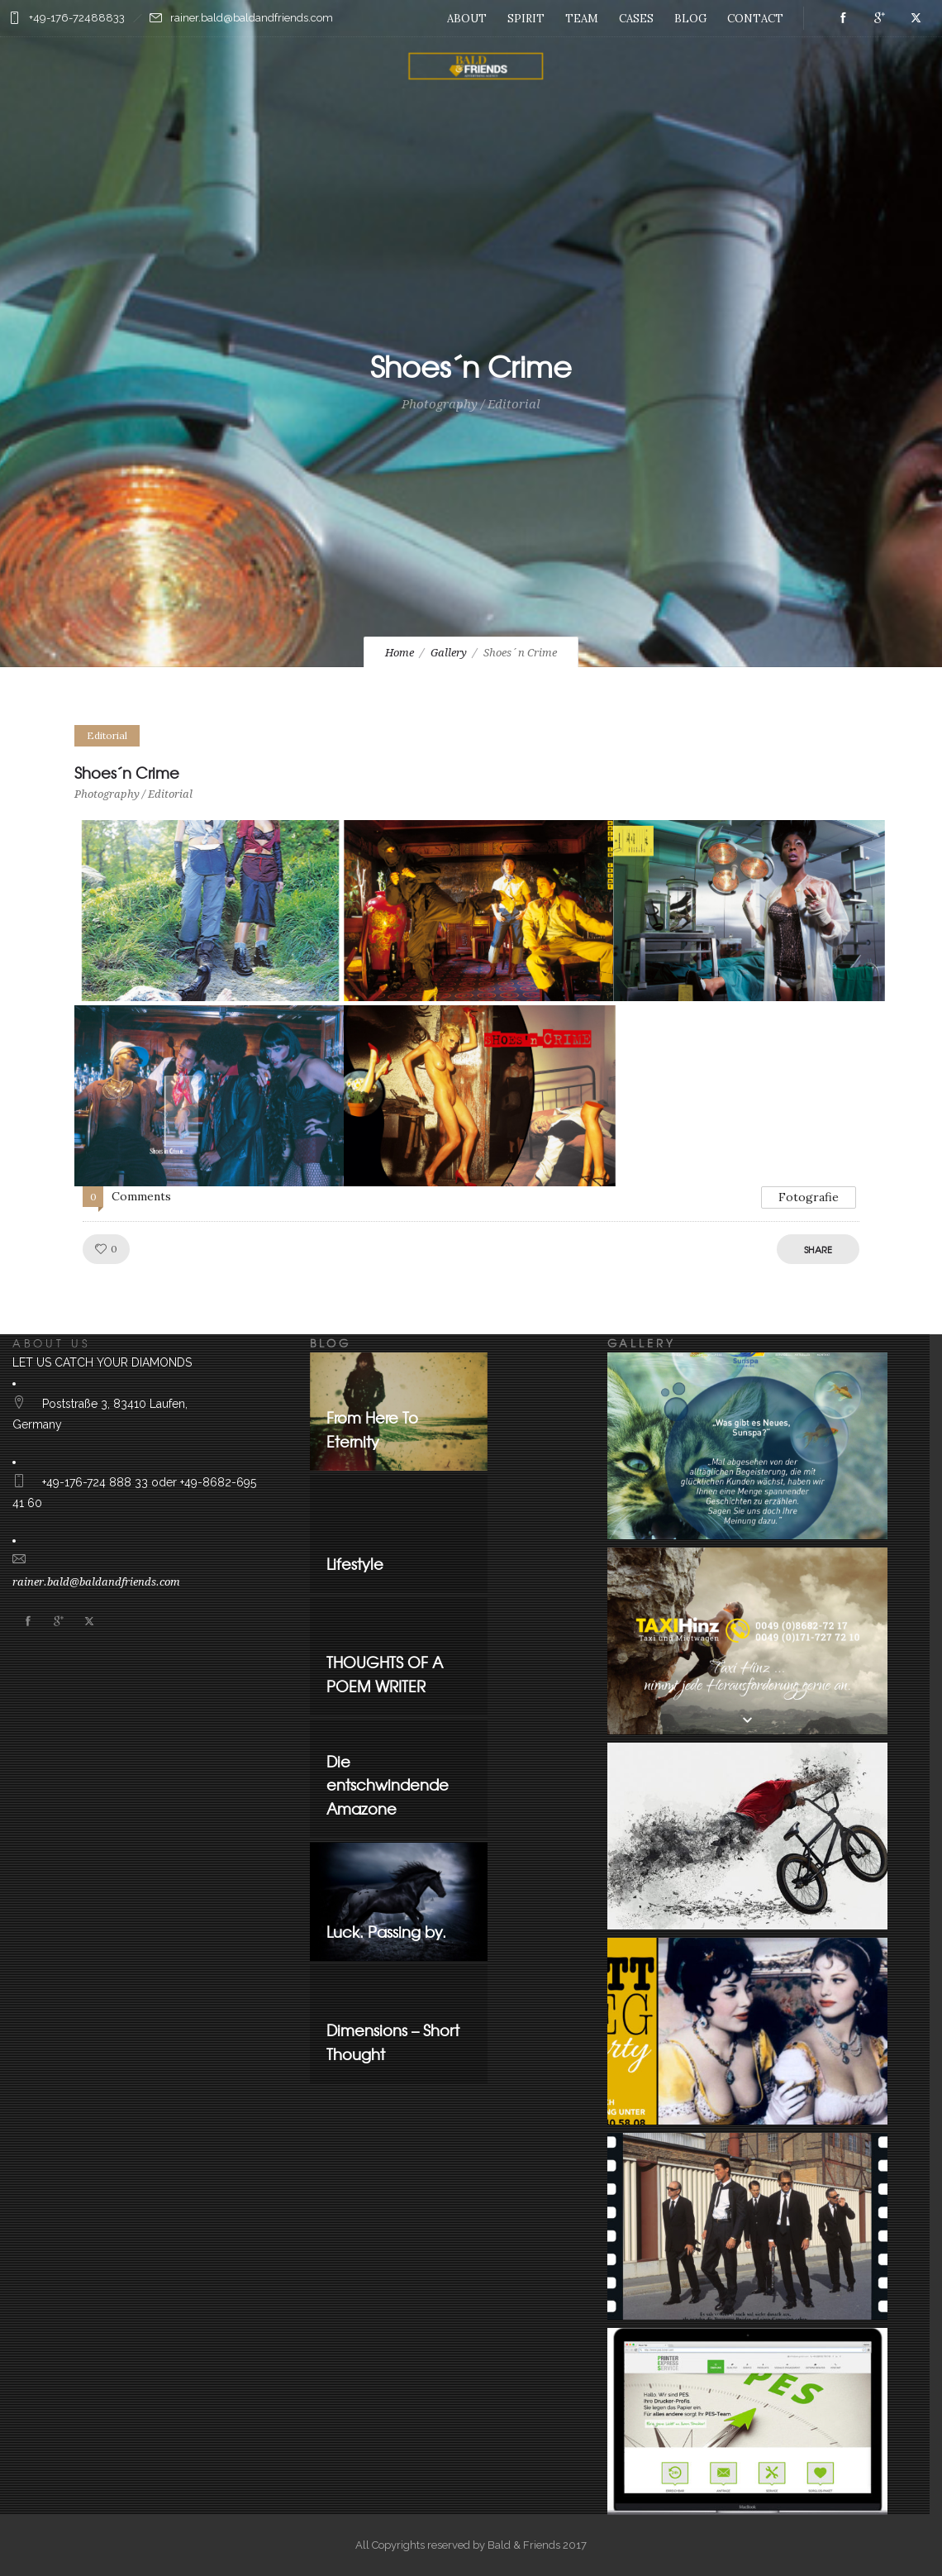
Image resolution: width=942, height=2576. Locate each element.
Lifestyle (354, 1564)
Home (399, 652)
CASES (636, 19)
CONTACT (755, 19)
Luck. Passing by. (386, 1931)
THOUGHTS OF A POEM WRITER (384, 1674)
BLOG (690, 19)
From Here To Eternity (372, 1429)
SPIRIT (526, 19)
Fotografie (808, 1197)
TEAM (581, 19)
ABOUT (467, 19)
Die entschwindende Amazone (387, 1785)
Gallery (449, 652)
